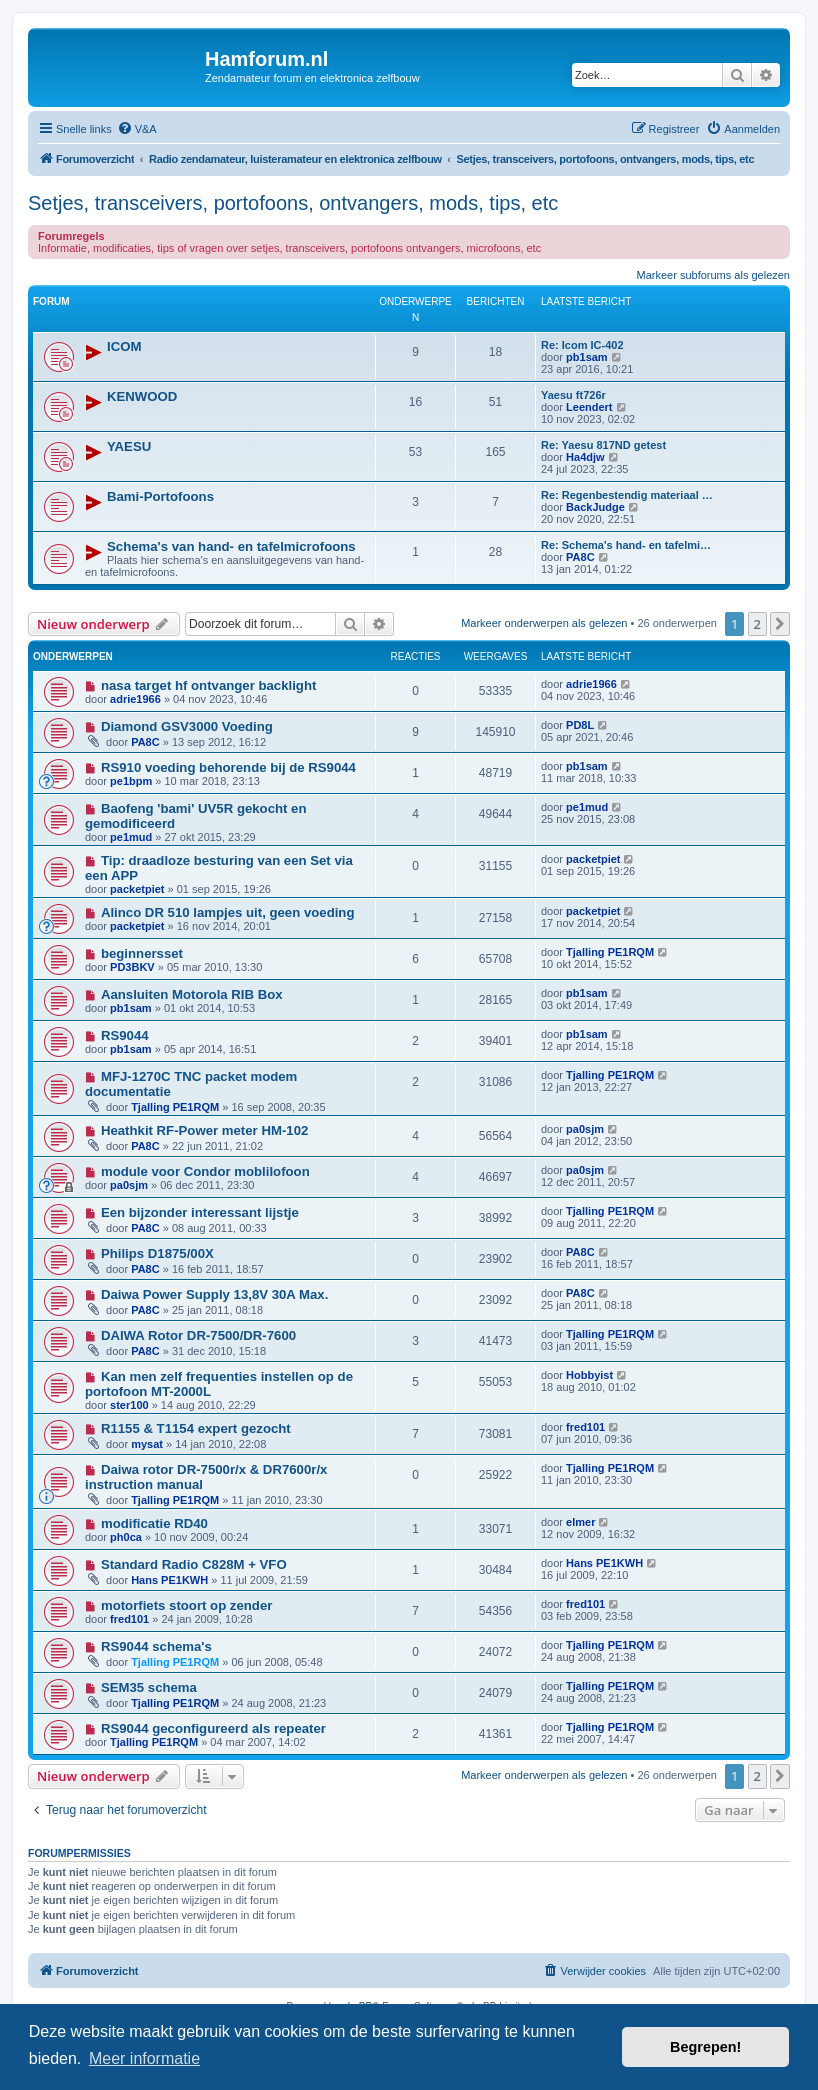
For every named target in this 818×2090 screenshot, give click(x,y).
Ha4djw (585, 457)
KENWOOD (142, 396)
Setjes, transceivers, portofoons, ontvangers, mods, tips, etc (293, 203)
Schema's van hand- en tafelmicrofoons (231, 546)
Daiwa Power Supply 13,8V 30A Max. (214, 1294)
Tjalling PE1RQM (610, 952)
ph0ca (126, 1537)
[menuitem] (137, 129)
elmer (580, 1522)
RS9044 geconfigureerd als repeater (213, 1728)
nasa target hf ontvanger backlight (208, 685)
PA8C (580, 557)
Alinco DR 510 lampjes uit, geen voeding (228, 912)
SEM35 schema (149, 1687)
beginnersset (142, 953)
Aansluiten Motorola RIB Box (192, 994)
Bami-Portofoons (160, 496)
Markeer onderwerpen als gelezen (544, 623)
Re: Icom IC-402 (582, 345)
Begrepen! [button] (705, 2047)
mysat (147, 1444)
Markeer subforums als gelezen (713, 275)
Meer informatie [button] (144, 2058)
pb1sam (587, 357)
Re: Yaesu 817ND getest (603, 445)
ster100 (129, 1405)
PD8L (580, 725)
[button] (780, 624)
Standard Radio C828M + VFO (194, 1564)
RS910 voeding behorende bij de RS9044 (228, 767)
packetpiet (137, 889)
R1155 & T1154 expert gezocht (196, 1428)
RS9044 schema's (156, 1646)
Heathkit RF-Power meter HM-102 (204, 1130)
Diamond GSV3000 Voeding (187, 726)
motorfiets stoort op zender (186, 1605)
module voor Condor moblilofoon (205, 1171)
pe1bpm (131, 781)
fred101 (585, 1427)
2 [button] (757, 624)
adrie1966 (135, 699)
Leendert (589, 407)
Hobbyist (589, 1375)
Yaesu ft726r (573, 395)
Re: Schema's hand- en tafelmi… (626, 545)
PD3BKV (132, 967)
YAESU (129, 446)
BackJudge (595, 507)
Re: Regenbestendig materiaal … (627, 495)
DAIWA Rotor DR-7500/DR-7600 (198, 1335)
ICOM (124, 346)
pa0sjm (585, 1129)
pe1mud (131, 837)
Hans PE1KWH (169, 1580)
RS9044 (125, 1035)
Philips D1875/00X (157, 1253)
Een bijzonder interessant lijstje (200, 1212)
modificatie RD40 (154, 1523)
